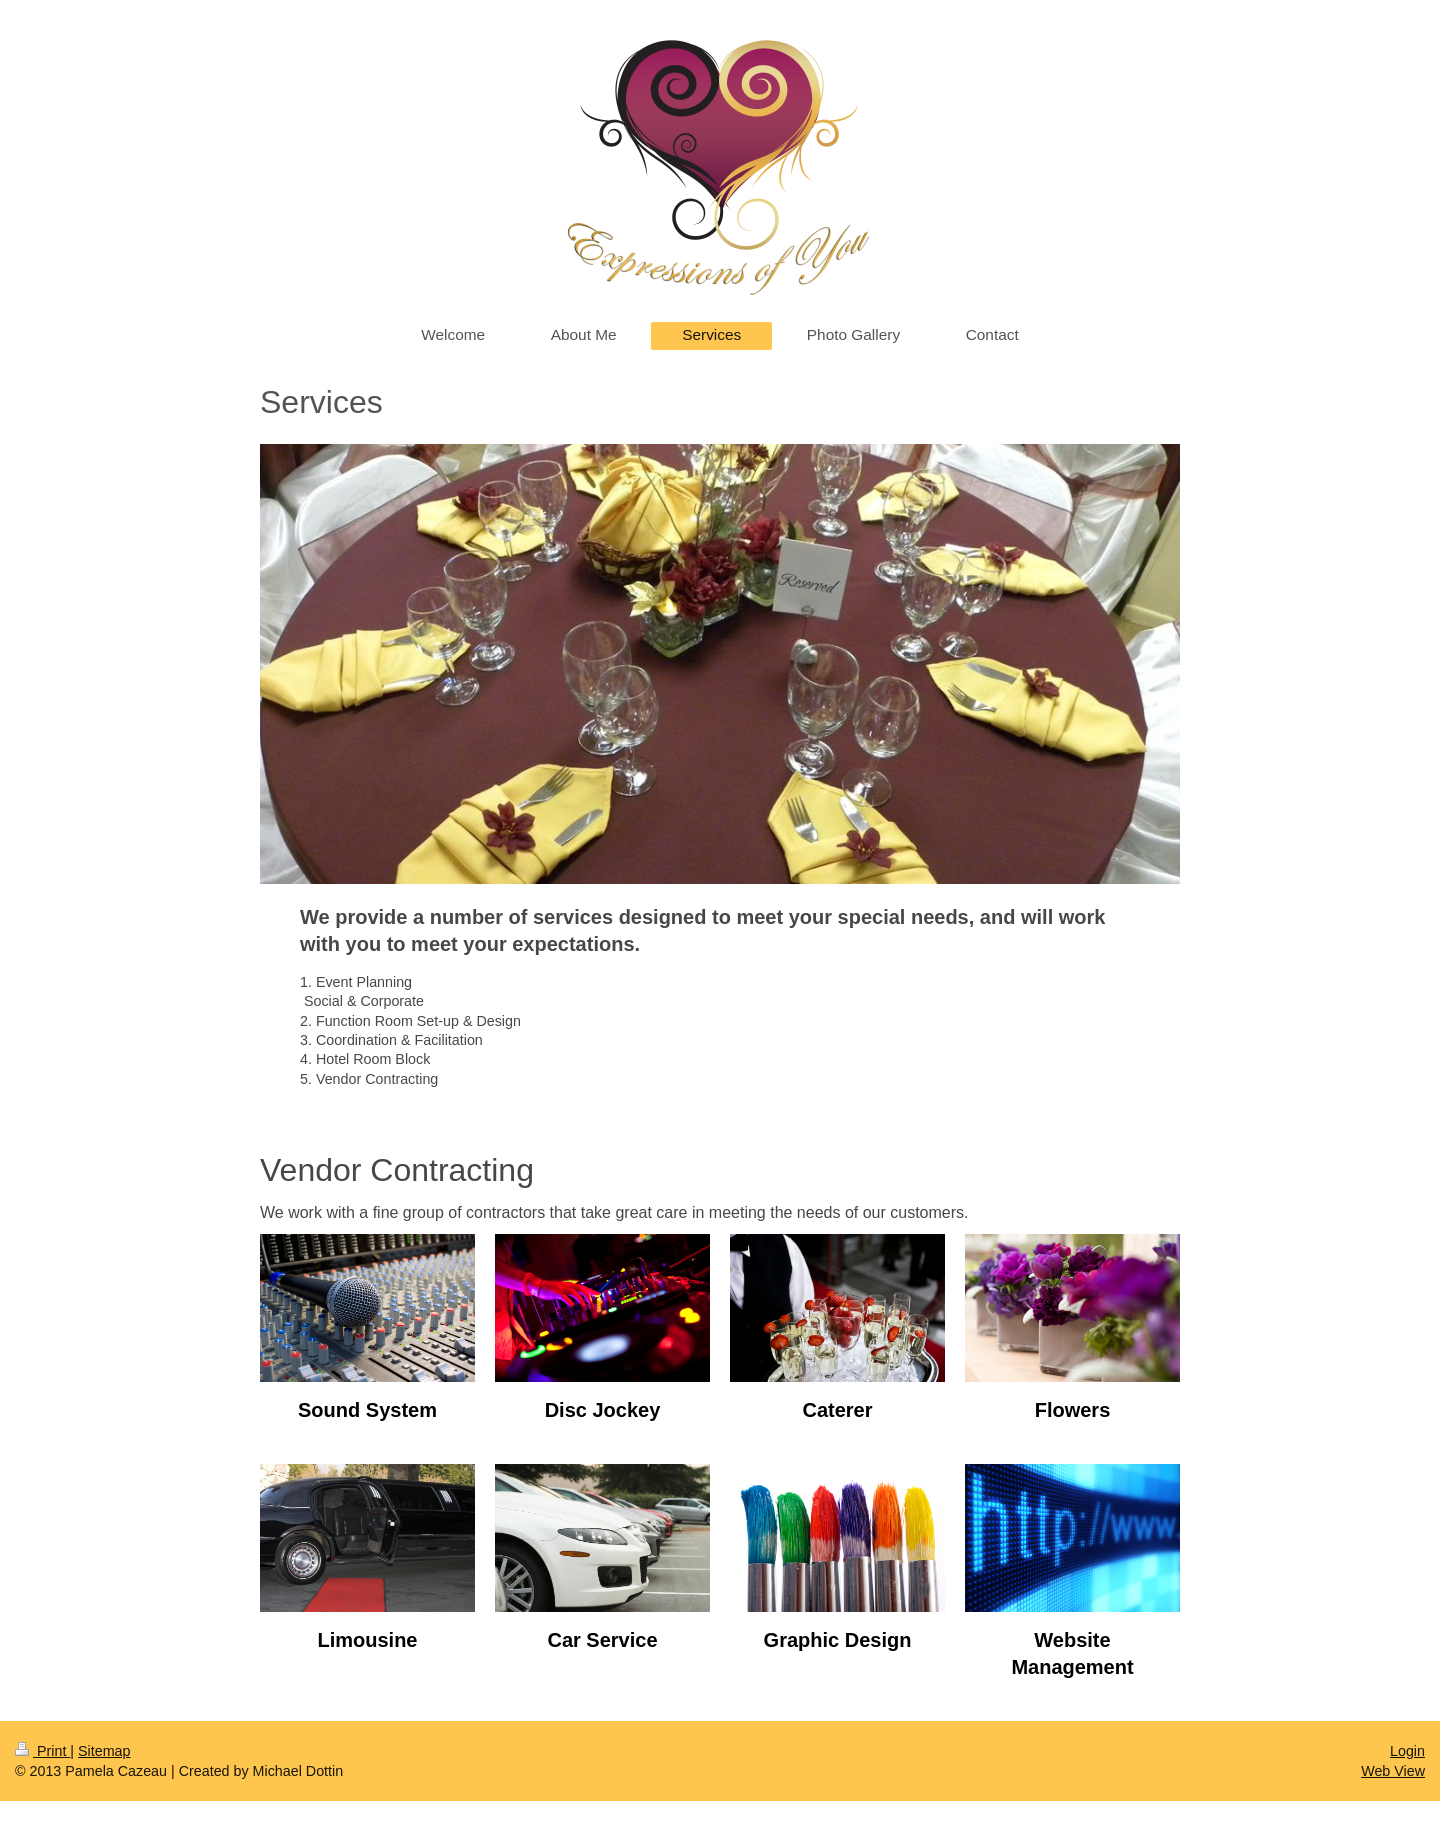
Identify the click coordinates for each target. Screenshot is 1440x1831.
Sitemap (104, 1751)
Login (1407, 1751)
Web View (1393, 1771)
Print (42, 1751)
